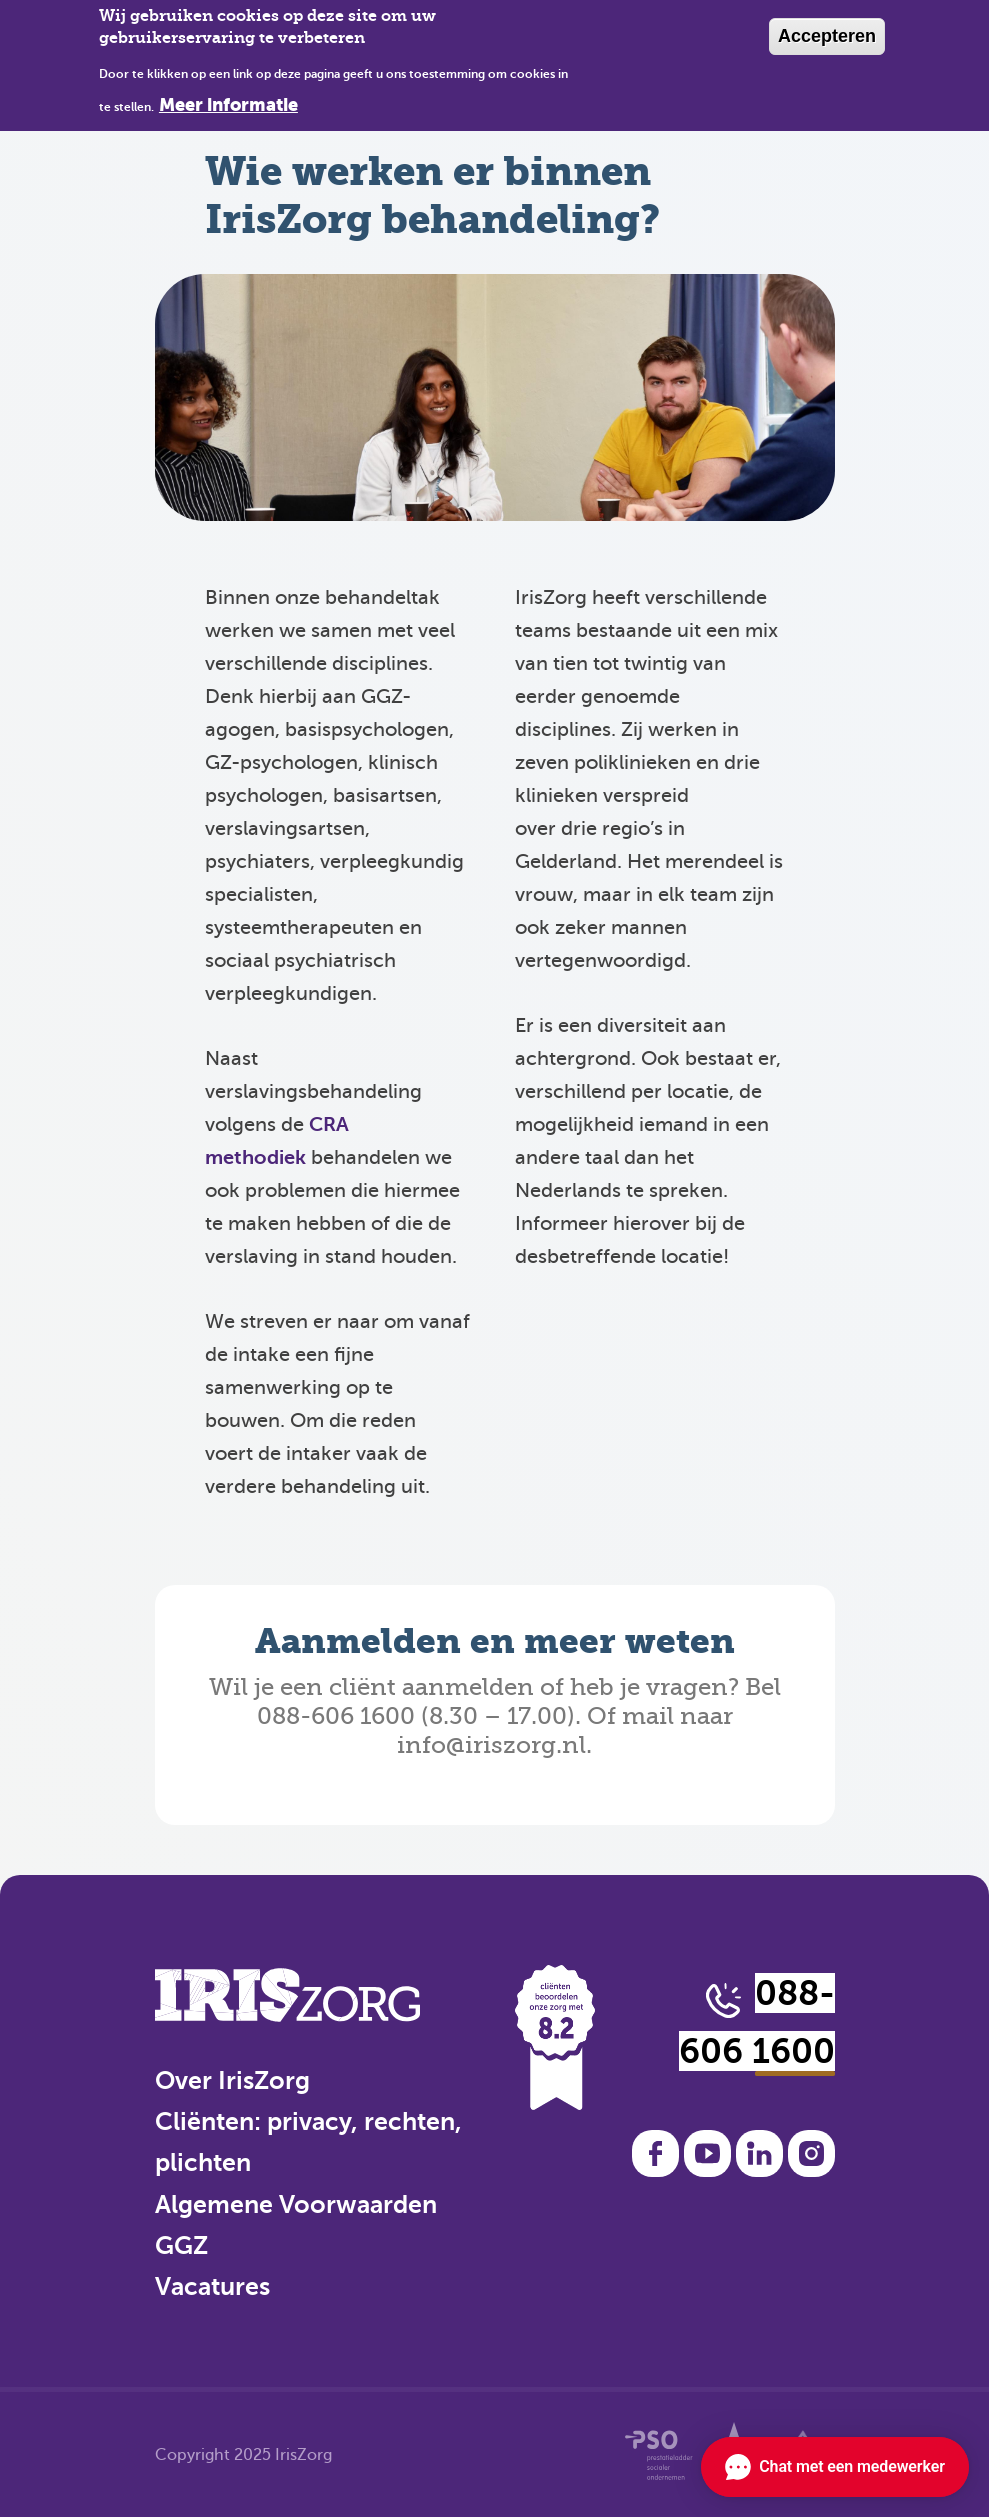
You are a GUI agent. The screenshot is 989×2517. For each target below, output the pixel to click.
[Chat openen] (835, 2467)
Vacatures (212, 2286)
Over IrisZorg (232, 2080)
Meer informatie (228, 104)
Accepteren (827, 36)
